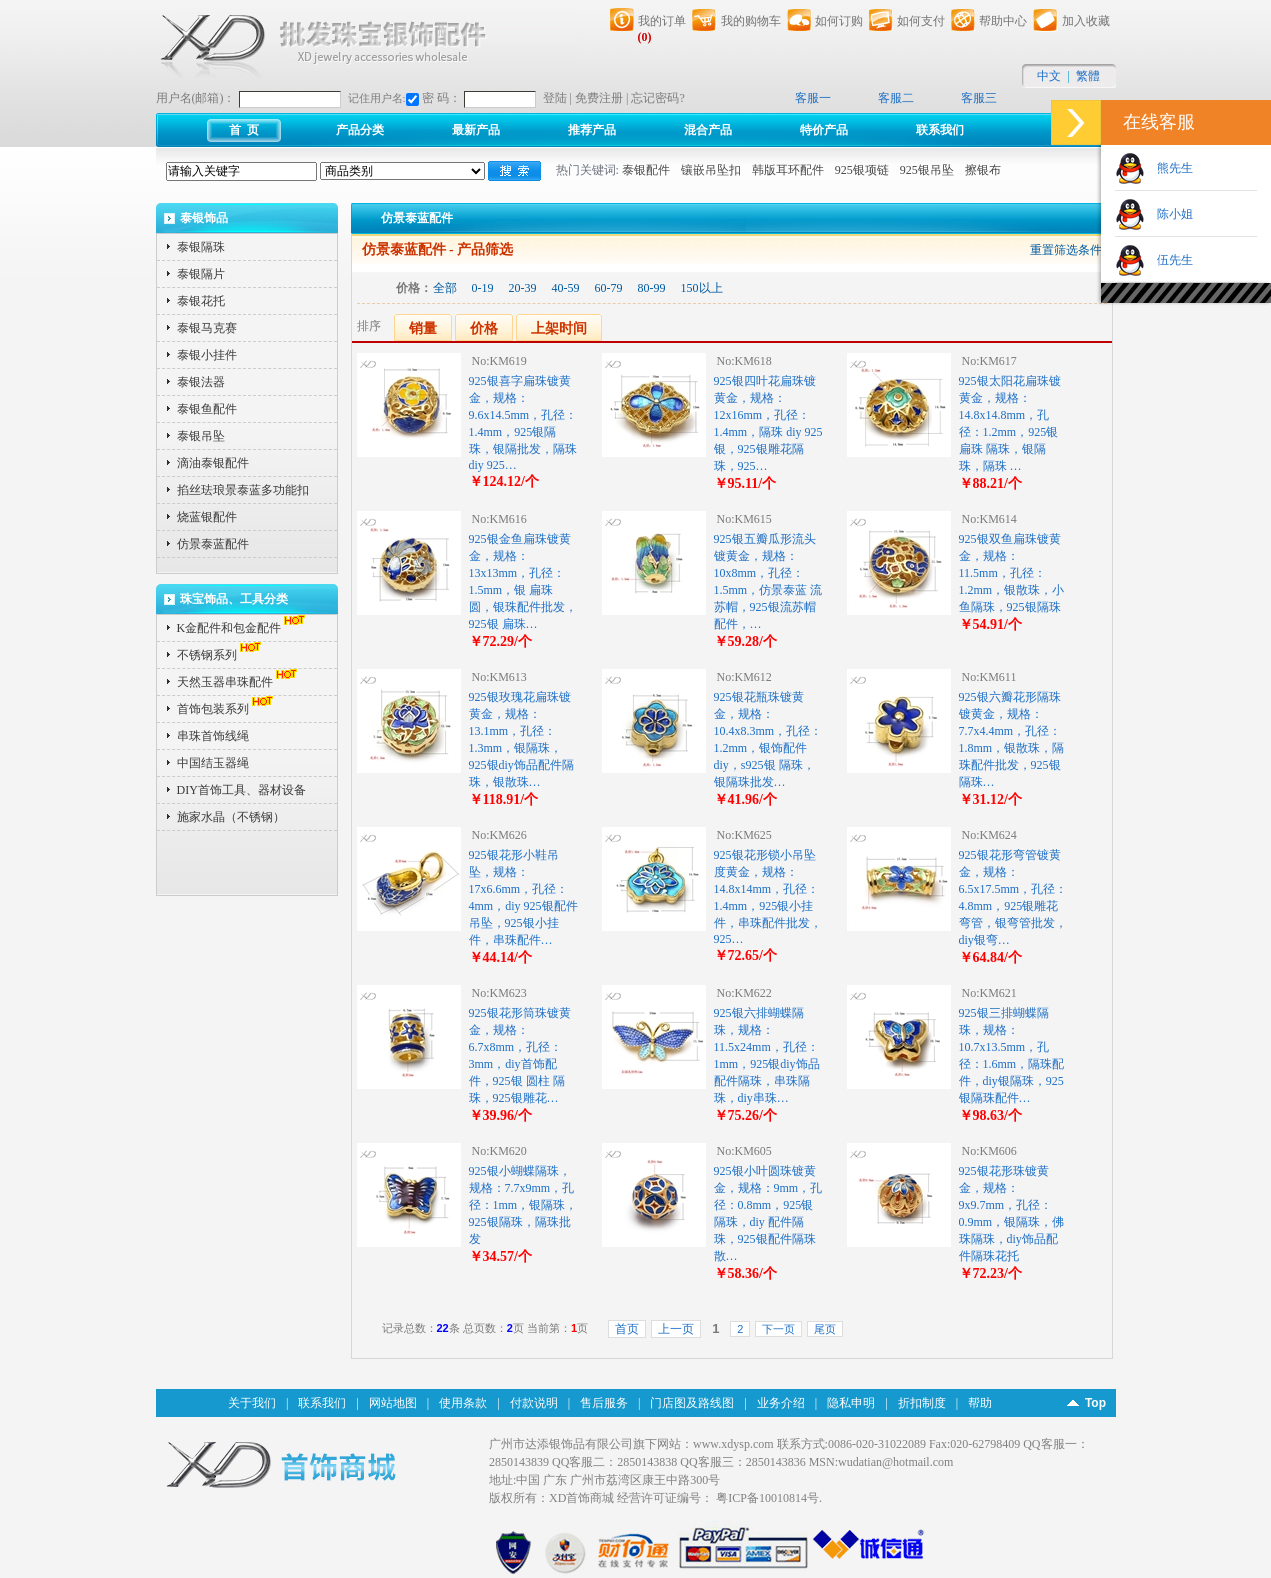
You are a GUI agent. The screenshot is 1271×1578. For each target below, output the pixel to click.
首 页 (244, 130)
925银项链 (862, 170)
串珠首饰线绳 (213, 736)
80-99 (652, 288)
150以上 (702, 288)
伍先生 (1169, 260)
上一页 (676, 1329)
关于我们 (252, 1403)
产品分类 (360, 130)
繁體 (1088, 76)
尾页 (825, 1329)
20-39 (523, 288)
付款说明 (534, 1403)
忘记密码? (657, 98)
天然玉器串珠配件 (239, 682)
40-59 (566, 288)
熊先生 (1169, 168)
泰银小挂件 (207, 355)
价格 (484, 328)
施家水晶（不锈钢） (231, 817)
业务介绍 (781, 1403)
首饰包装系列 (227, 709)
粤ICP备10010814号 (767, 1498)
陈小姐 (1169, 214)
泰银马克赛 (207, 328)
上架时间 (559, 328)
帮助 (980, 1403)
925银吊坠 (927, 170)
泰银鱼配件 (207, 409)
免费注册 (599, 98)
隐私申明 (851, 1403)
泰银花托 (201, 301)
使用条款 (463, 1403)
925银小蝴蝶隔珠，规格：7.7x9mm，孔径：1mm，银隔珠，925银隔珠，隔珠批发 (523, 1205)
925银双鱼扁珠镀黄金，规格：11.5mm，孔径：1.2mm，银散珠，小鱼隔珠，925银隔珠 (1012, 573)
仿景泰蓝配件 (213, 544)
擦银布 (983, 170)
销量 (423, 328)
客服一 (813, 98)
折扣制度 (922, 1403)
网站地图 (393, 1403)
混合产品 (708, 130)
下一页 (778, 1329)
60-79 (609, 288)
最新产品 (476, 130)
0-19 (483, 288)
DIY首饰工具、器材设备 (241, 790)
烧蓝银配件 (207, 517)
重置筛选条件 (1066, 250)
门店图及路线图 (692, 1403)
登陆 (555, 98)
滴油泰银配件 (213, 463)
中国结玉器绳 (213, 763)
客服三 (979, 98)
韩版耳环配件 (788, 170)
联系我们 (940, 130)
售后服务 (604, 1403)
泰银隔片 (201, 274)
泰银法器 (201, 382)
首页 (627, 1329)
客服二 (896, 98)
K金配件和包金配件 (243, 628)
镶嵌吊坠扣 (711, 170)
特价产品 (824, 130)
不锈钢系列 (221, 655)
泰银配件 (646, 170)
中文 (1049, 76)
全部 (445, 288)
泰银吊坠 (201, 436)
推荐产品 (592, 130)
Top (1095, 1403)
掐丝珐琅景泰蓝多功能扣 (243, 490)
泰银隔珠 (201, 247)
